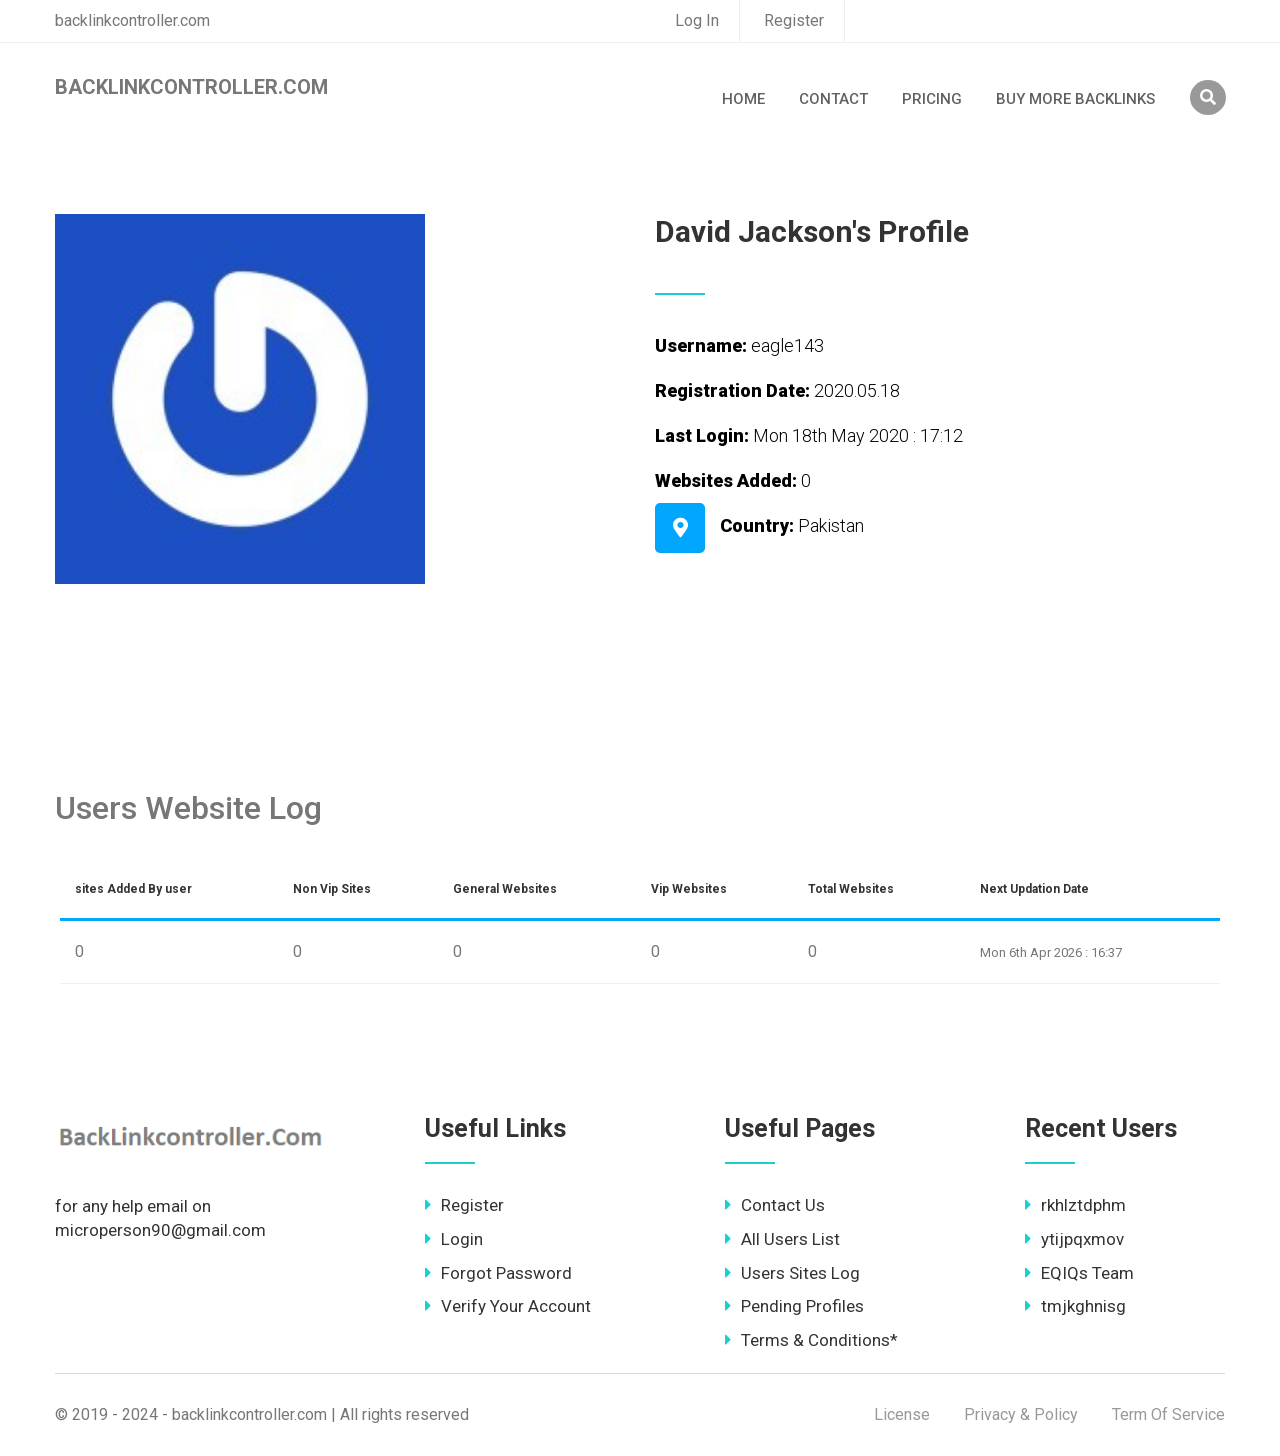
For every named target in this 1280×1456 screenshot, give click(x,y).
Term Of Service (1168, 1414)
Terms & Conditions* (811, 1340)
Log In (697, 20)
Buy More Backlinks (1075, 99)
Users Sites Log (792, 1273)
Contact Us (775, 1205)
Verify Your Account (508, 1306)
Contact (833, 99)
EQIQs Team (1079, 1273)
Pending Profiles (794, 1306)
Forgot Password (498, 1273)
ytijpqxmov (1074, 1239)
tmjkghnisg (1075, 1306)
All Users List (782, 1239)
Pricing (932, 99)
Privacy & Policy (1021, 1414)
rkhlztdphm (1075, 1205)
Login (454, 1239)
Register (794, 20)
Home (743, 99)
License (902, 1414)
